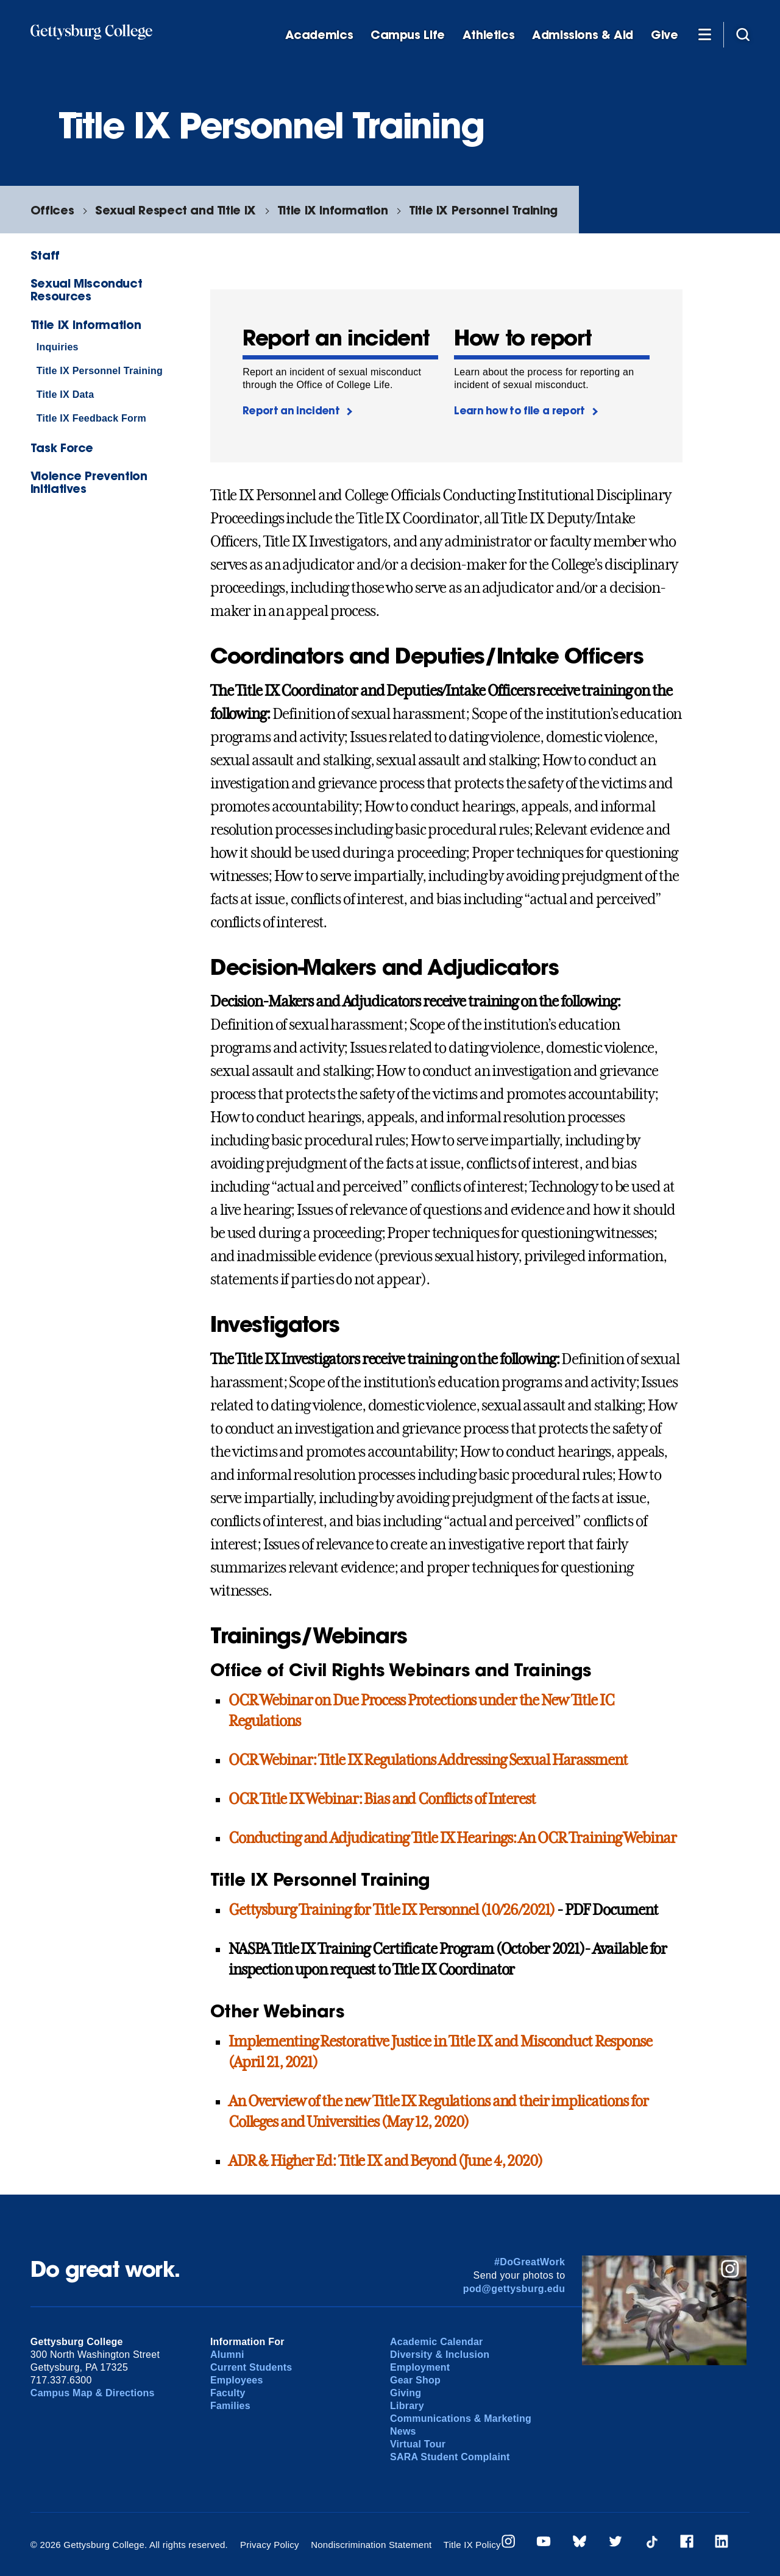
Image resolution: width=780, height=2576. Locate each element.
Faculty (228, 2393)
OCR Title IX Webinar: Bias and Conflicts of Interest (382, 1799)
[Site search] (743, 34)
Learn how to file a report (519, 410)
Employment (420, 2367)
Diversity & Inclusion (439, 2354)
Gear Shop (415, 2380)
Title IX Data (65, 394)
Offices (52, 210)
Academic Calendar (436, 2342)
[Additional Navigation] (704, 34)
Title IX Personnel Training (483, 210)
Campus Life (407, 35)
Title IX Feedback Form (91, 418)
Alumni (227, 2354)
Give (664, 35)
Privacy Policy (269, 2544)
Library (407, 2406)
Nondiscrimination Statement (371, 2544)
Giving (405, 2393)
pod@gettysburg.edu (514, 2289)
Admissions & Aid (582, 35)
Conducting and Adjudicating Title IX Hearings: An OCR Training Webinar (452, 1838)
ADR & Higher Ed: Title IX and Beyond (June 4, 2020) (385, 2161)
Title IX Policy (472, 2544)
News (403, 2431)
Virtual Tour (417, 2444)
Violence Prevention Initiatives (88, 482)
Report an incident (291, 410)
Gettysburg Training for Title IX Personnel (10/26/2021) (392, 1910)
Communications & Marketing (460, 2418)
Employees (236, 2380)
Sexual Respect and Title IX (175, 210)
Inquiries (58, 347)
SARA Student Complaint (450, 2457)
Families (230, 2406)
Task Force (61, 447)
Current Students (251, 2367)
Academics (319, 35)
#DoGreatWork (530, 2262)
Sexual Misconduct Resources (86, 289)
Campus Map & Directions (92, 2393)
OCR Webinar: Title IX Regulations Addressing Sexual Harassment (428, 1760)
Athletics (489, 35)
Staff (45, 255)
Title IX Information (332, 210)
